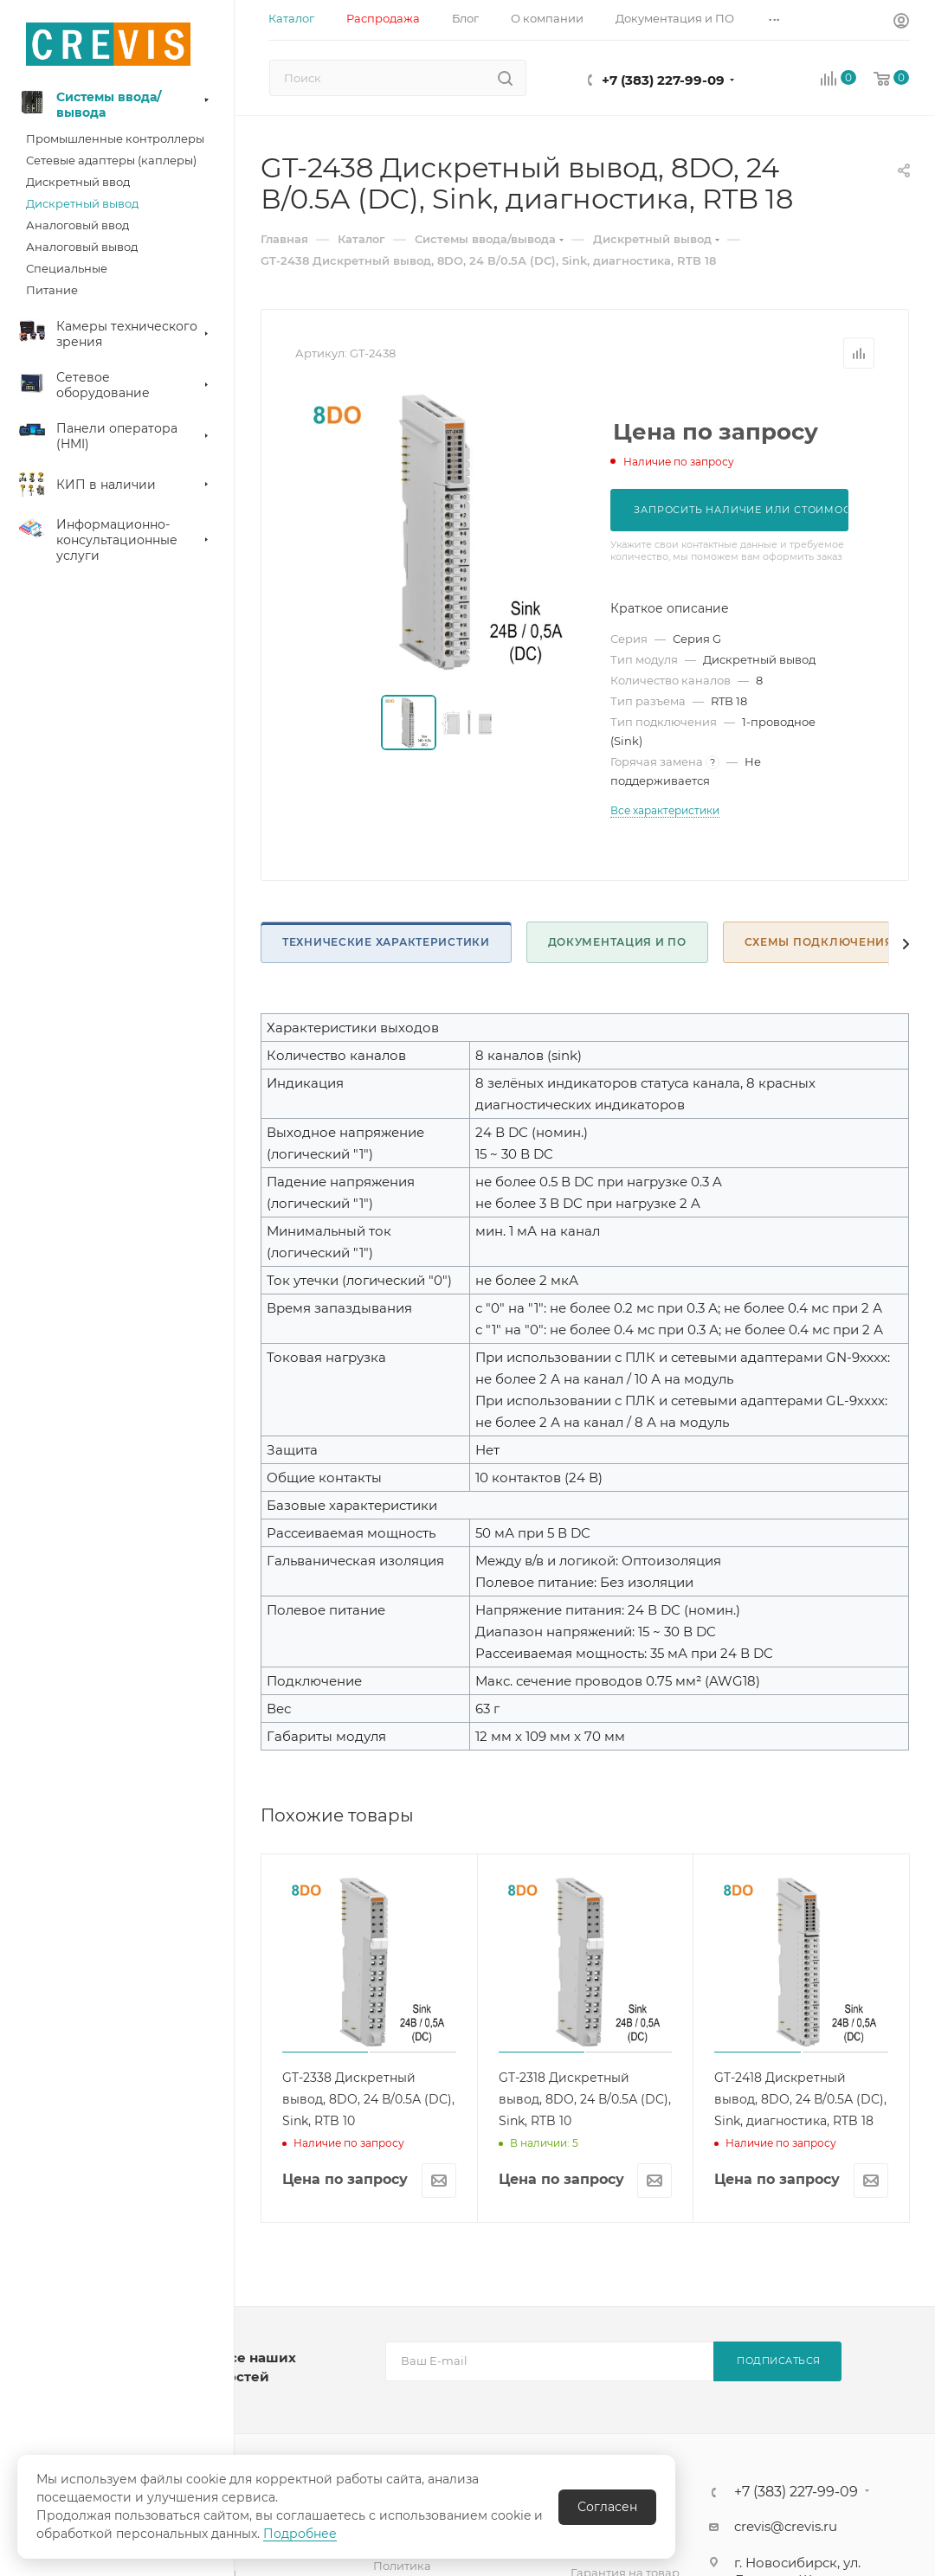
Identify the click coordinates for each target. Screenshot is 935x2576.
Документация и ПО (617, 941)
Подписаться (779, 2360)
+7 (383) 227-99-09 (663, 80)
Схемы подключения (819, 941)
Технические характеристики (386, 941)
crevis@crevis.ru (785, 2526)
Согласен (607, 2507)
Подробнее (300, 2533)
